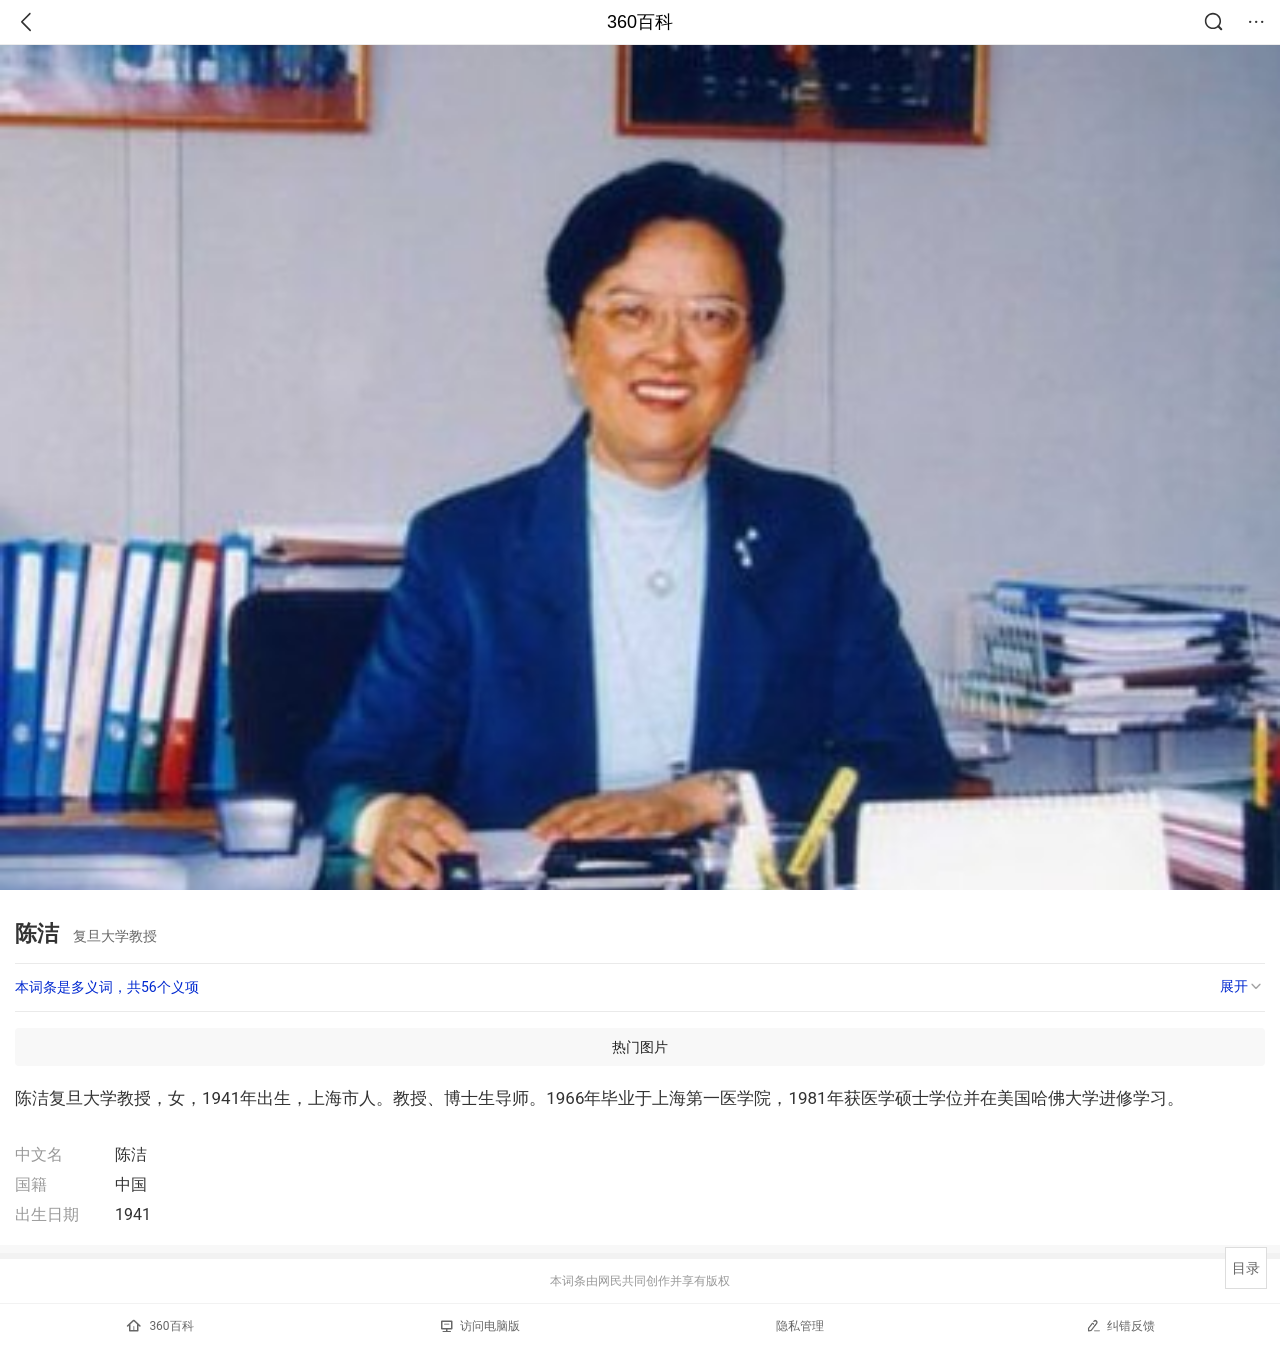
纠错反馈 (1120, 1325)
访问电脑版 (480, 1326)
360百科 (640, 22)
